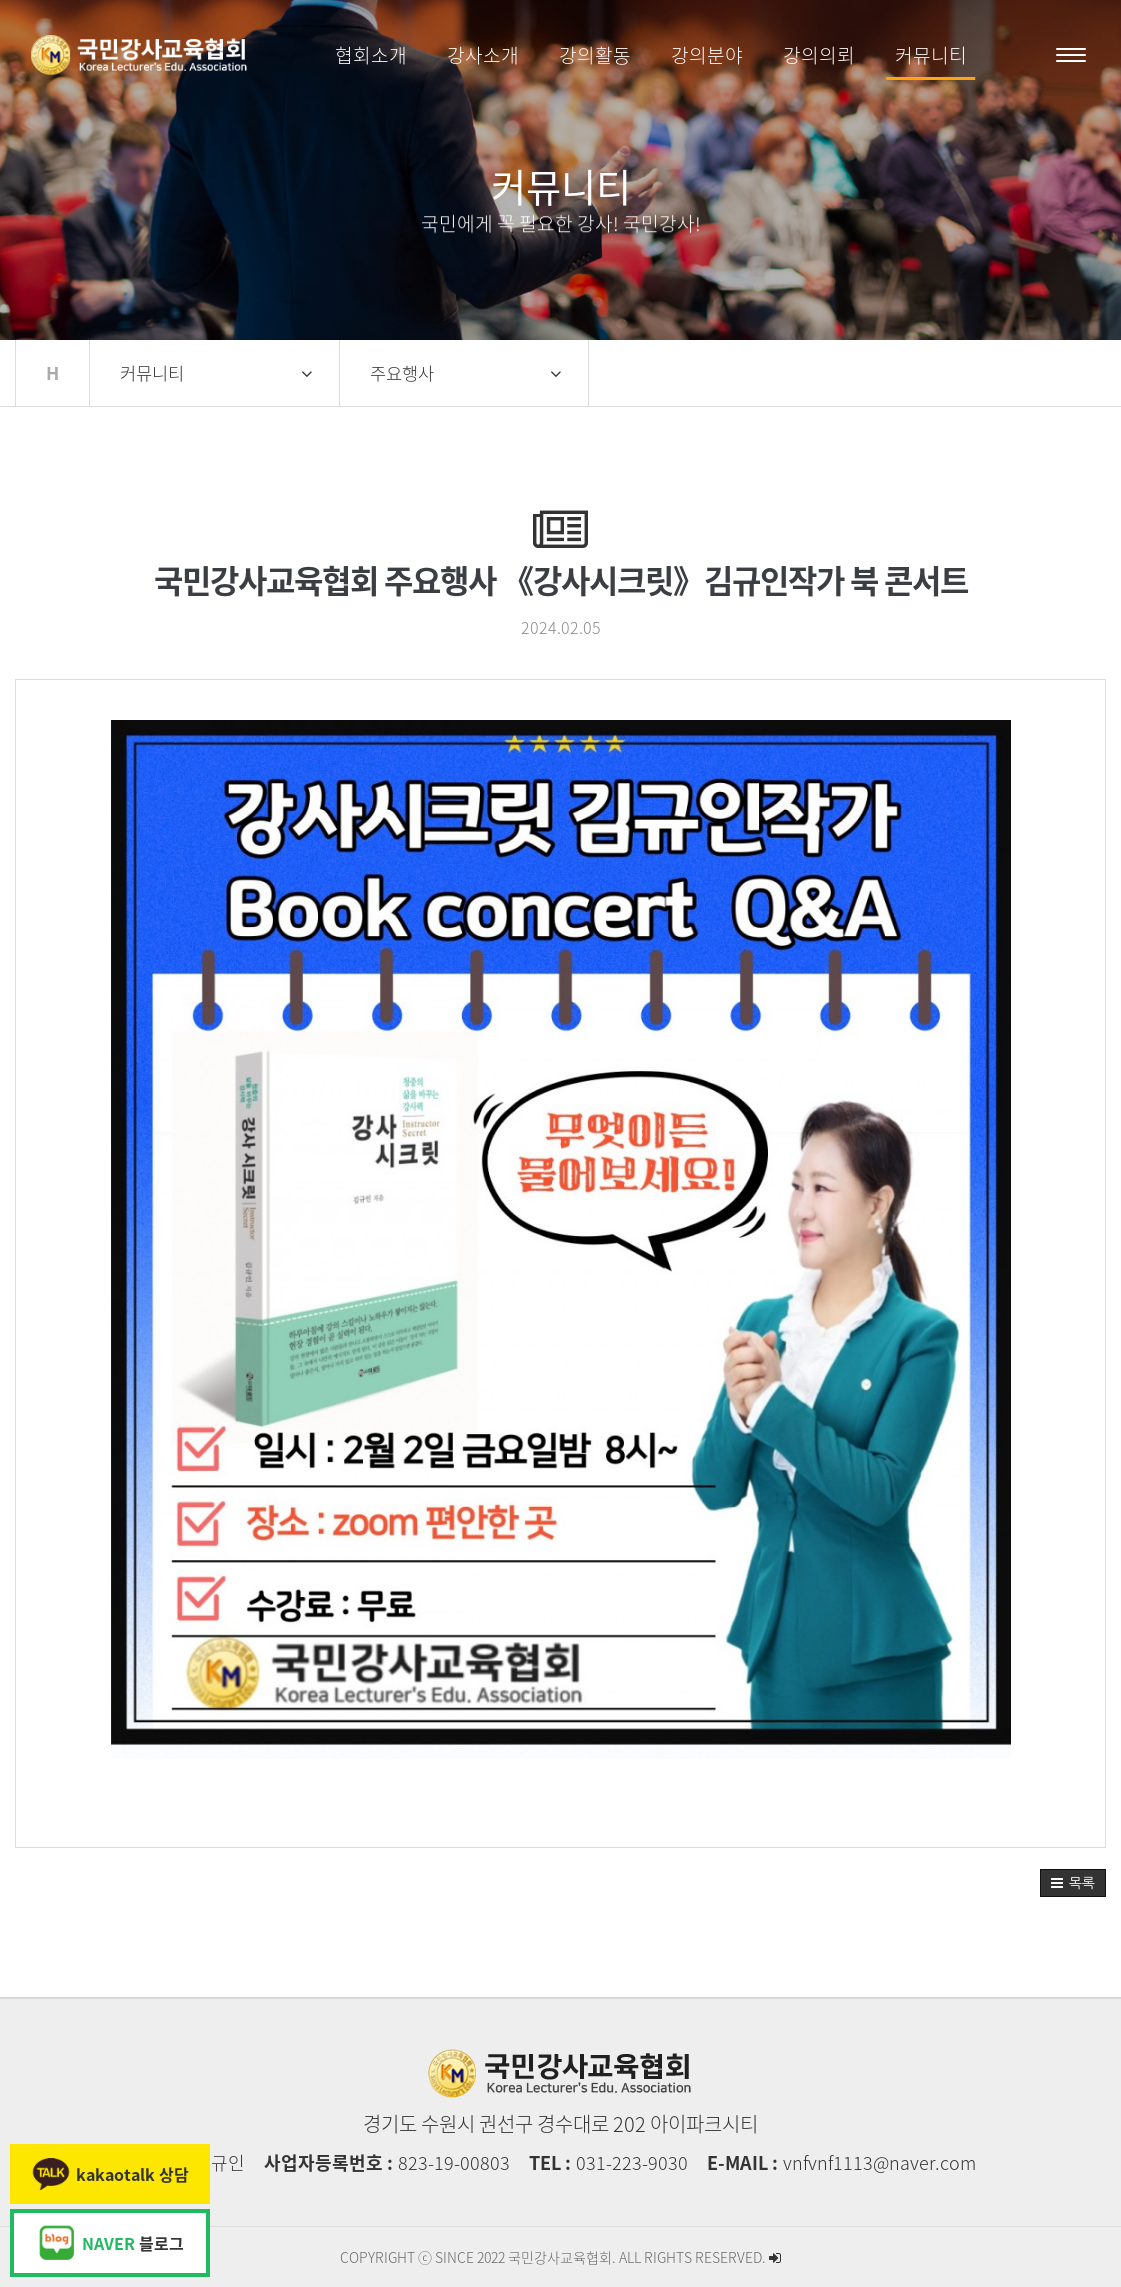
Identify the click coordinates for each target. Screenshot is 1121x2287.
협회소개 (371, 55)
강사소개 (483, 55)
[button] (1073, 1883)
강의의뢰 (819, 55)
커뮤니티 (931, 55)
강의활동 (595, 55)
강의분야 (707, 55)
